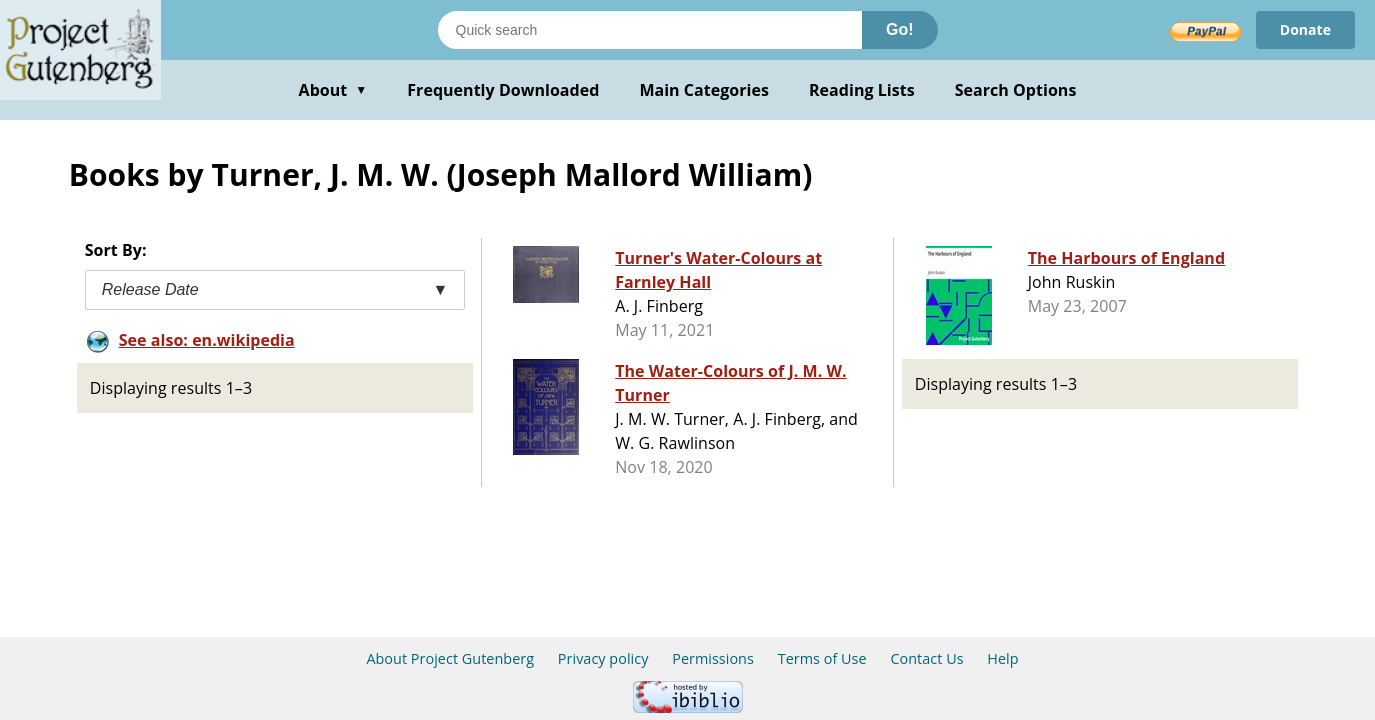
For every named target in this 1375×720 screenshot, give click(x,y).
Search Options (1016, 90)
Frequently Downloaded (503, 90)
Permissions (713, 658)
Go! (900, 29)
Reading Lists (862, 90)
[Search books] (650, 30)
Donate (1305, 29)
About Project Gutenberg (450, 658)
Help (1002, 658)
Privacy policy (603, 658)
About (333, 90)
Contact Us (926, 658)
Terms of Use (822, 658)
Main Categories (704, 90)
